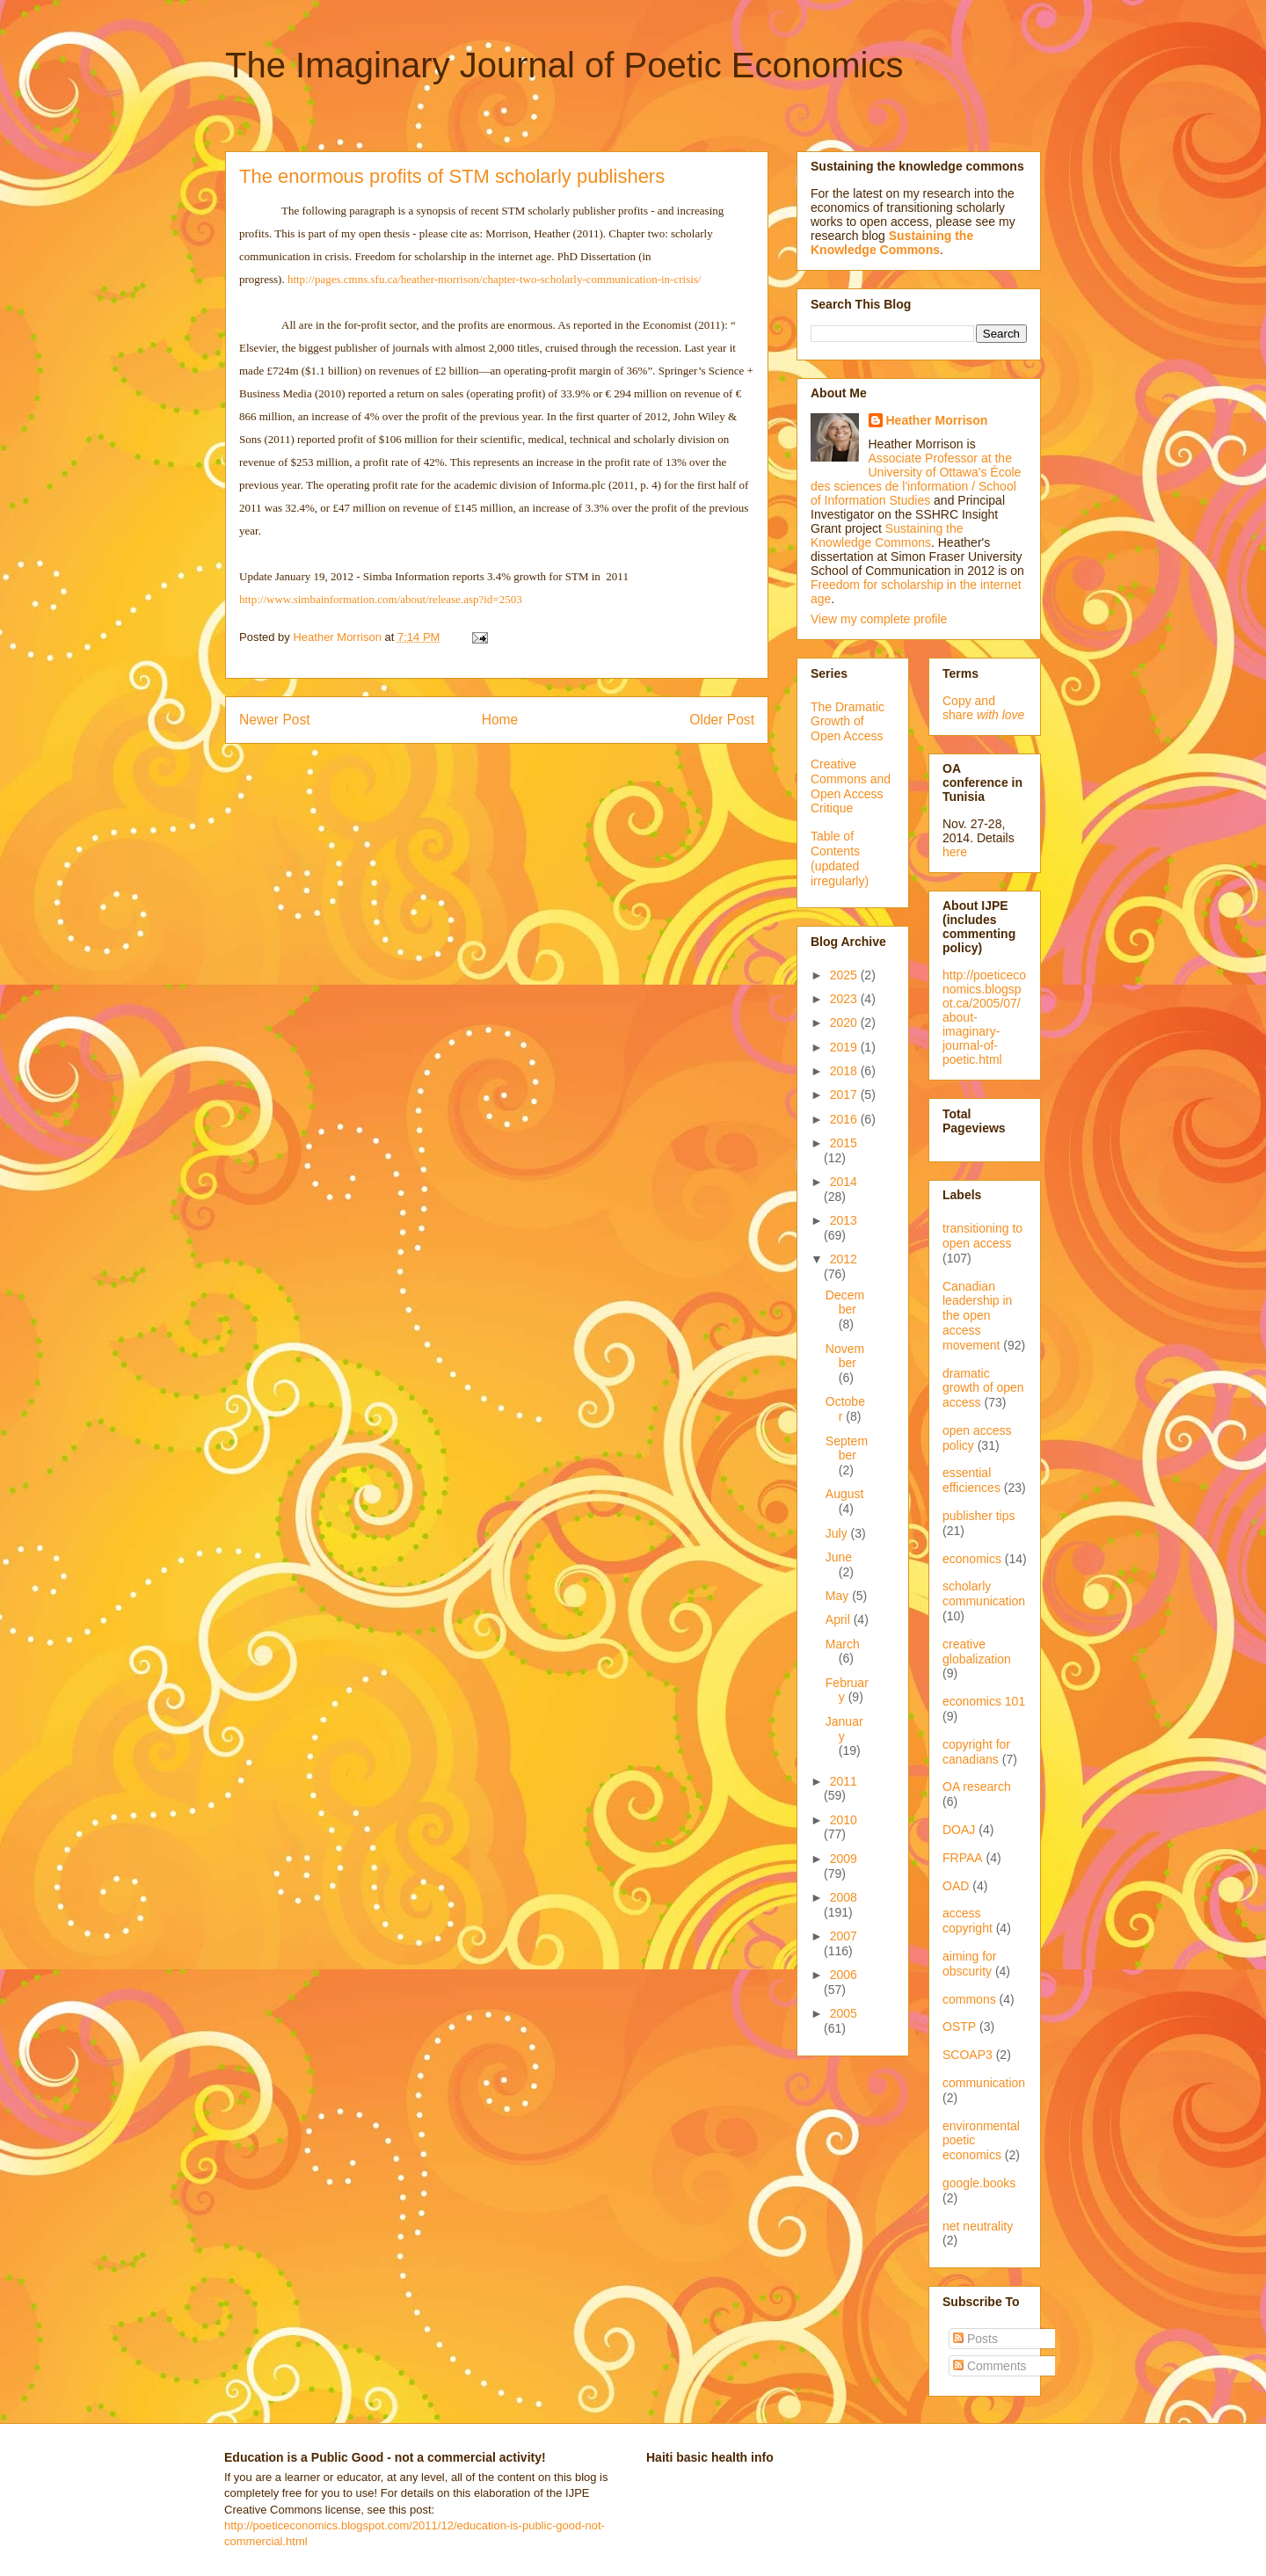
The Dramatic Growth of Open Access (847, 722)
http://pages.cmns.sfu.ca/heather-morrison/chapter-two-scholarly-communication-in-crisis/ (494, 279)
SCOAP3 (967, 2055)
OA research (976, 1786)
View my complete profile (879, 619)
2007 (843, 1936)
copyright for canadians (976, 1751)
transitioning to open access (982, 1235)
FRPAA (962, 1858)
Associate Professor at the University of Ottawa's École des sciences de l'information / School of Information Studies (916, 479)
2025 (845, 975)
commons (969, 1999)
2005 (843, 2013)
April (840, 1619)
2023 (845, 999)
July (838, 1533)
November (845, 1356)
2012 (843, 1259)
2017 (845, 1095)
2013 (843, 1220)
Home (500, 719)
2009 (843, 1859)
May (839, 1596)
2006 (843, 1975)
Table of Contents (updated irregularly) (840, 858)
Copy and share (983, 708)
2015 (843, 1143)
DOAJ (958, 1830)
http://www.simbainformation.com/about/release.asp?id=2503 (380, 599)
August (845, 1494)
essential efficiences (971, 1480)
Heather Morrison (937, 420)
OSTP (959, 2026)
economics (971, 1559)
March (843, 1644)
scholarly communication (983, 1593)
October (845, 1408)
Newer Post (274, 719)
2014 (843, 1182)
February (847, 1690)
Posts (975, 2339)
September (847, 1448)
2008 (843, 1897)
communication (983, 2083)
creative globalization (976, 1651)
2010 (843, 1820)
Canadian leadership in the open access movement (977, 1315)
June (839, 1557)
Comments (990, 2366)
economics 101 (983, 1701)
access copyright (967, 1920)
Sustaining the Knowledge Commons (887, 535)
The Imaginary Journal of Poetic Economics (564, 65)
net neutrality (977, 2226)
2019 (845, 1047)
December (845, 1302)
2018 (845, 1071)
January (844, 1728)
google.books (978, 2183)
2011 (843, 1781)
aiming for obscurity (969, 1963)
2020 (845, 1022)
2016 (845, 1119)
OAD (955, 1886)
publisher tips (978, 1516)
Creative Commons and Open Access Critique (851, 786)
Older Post (721, 719)
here (954, 852)
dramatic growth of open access (983, 1388)
